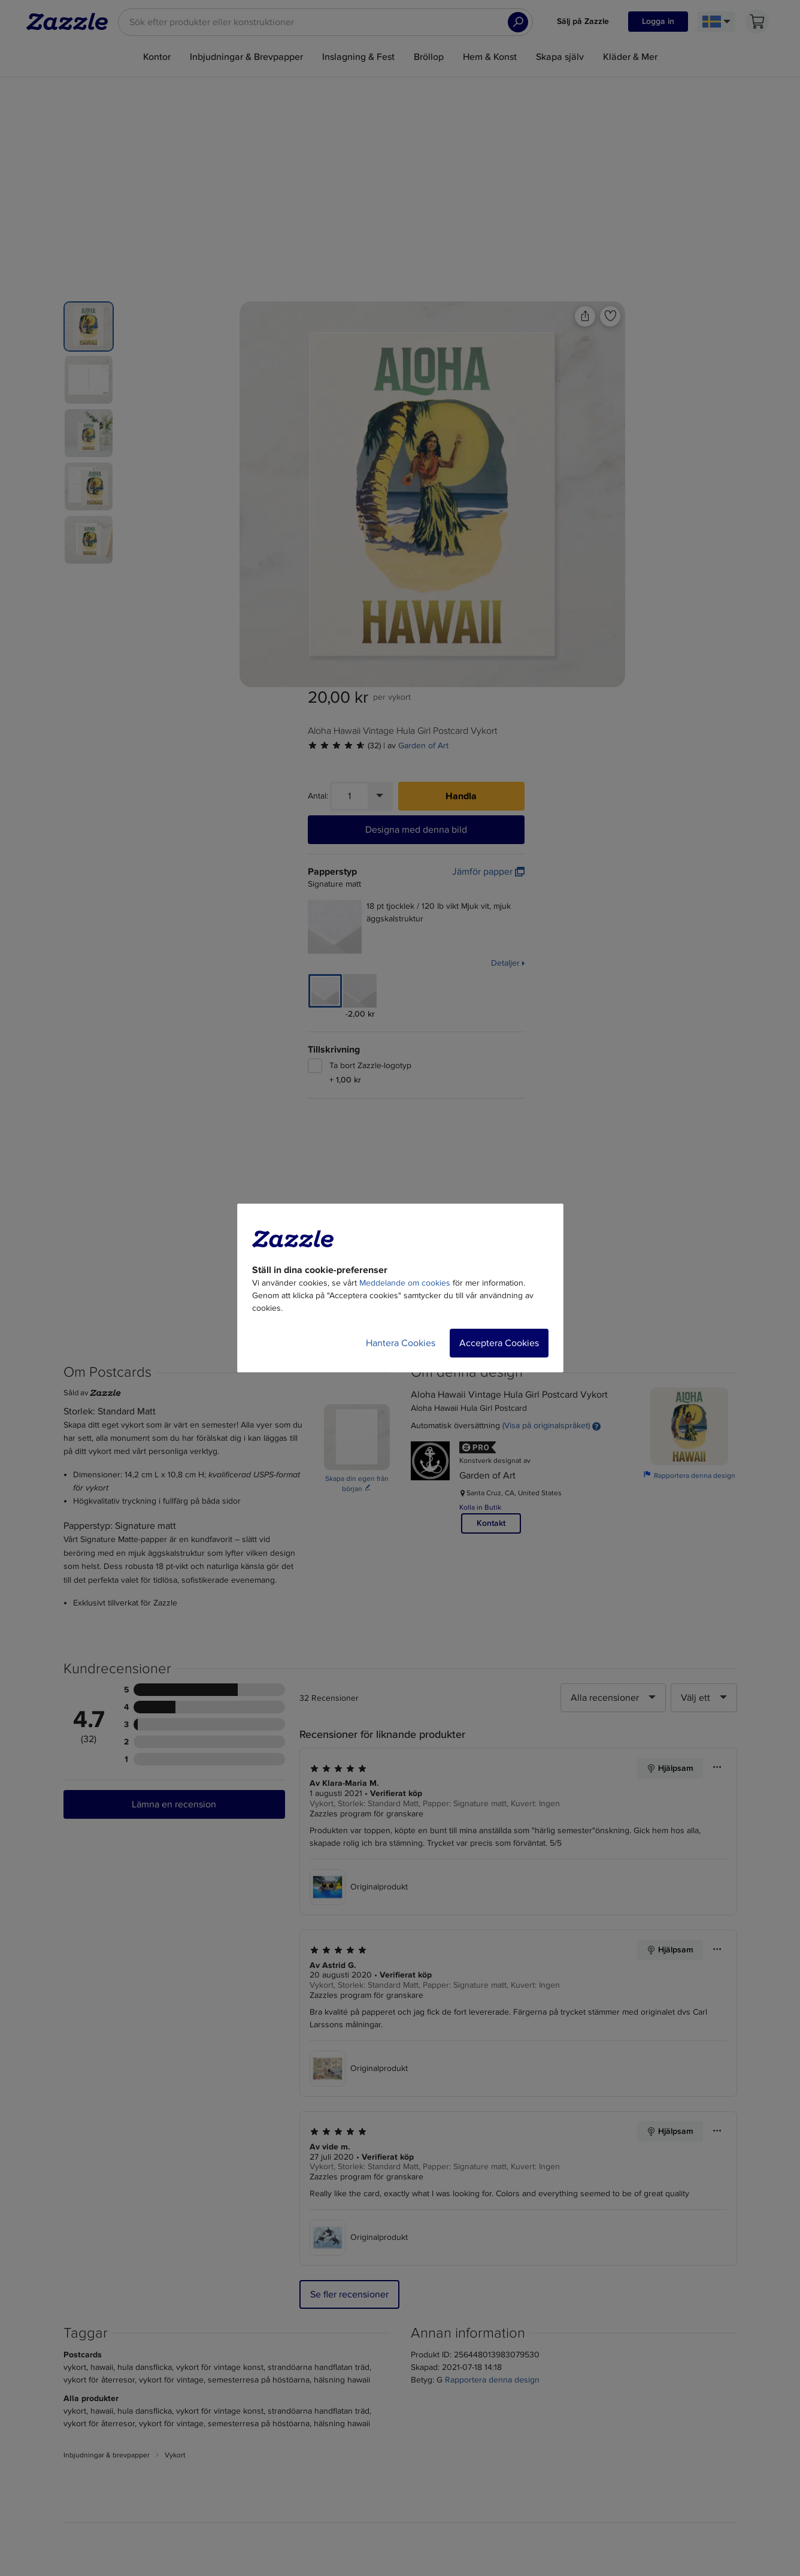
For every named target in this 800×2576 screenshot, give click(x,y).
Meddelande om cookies (404, 1283)
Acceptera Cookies (499, 1343)
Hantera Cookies (400, 1343)
